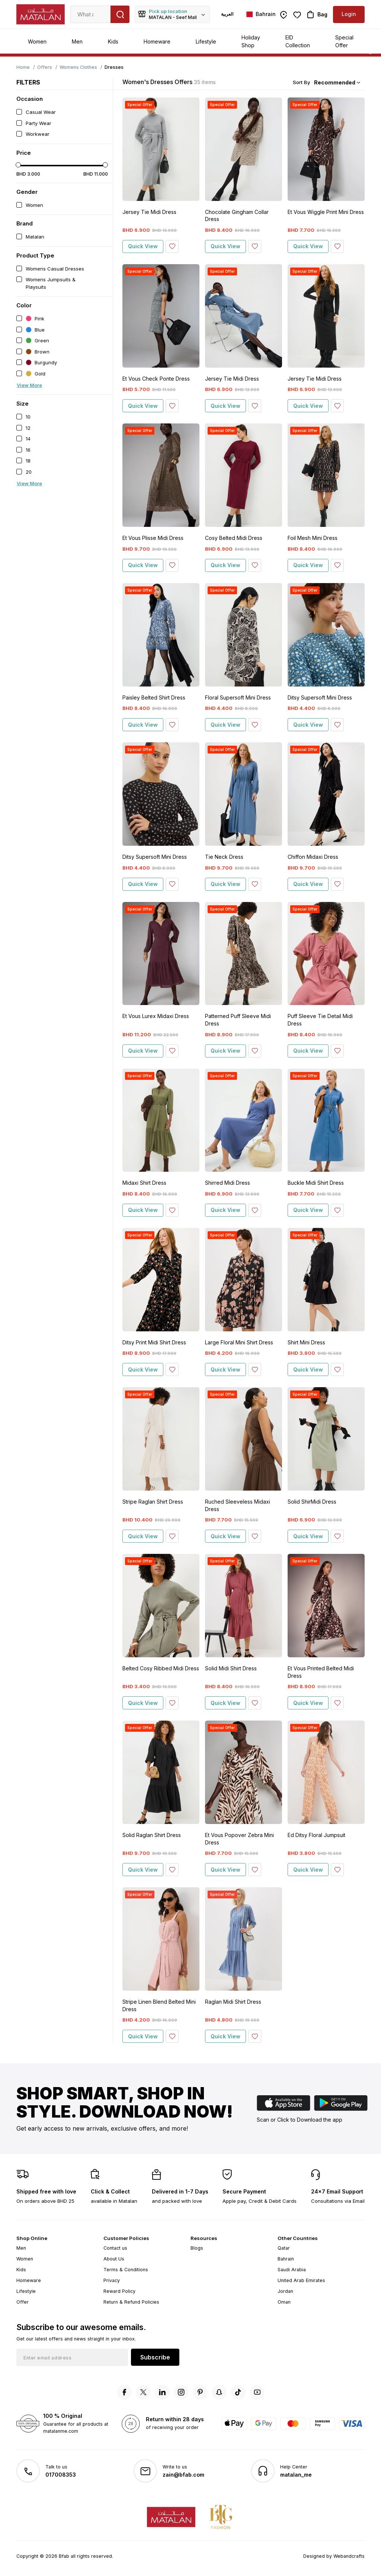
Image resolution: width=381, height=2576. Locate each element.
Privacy (111, 2280)
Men (77, 41)
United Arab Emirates (301, 2280)
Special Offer (344, 41)
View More (29, 385)
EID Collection (297, 41)
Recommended (334, 82)
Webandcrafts (349, 2556)
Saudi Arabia (292, 2269)
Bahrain (286, 2259)
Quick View (143, 246)
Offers (44, 67)
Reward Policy (119, 2291)
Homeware (157, 41)
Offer (22, 2302)
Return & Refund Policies (131, 2302)
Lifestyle (206, 41)
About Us (113, 2259)
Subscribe (155, 2357)
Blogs (196, 2248)
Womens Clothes (78, 67)
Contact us (115, 2248)
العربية (227, 14)
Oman (284, 2302)
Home (23, 67)
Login (349, 14)
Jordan (285, 2291)
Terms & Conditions (125, 2269)
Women (37, 41)
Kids (113, 41)
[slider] (18, 164)
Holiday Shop (250, 41)
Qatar (284, 2248)
